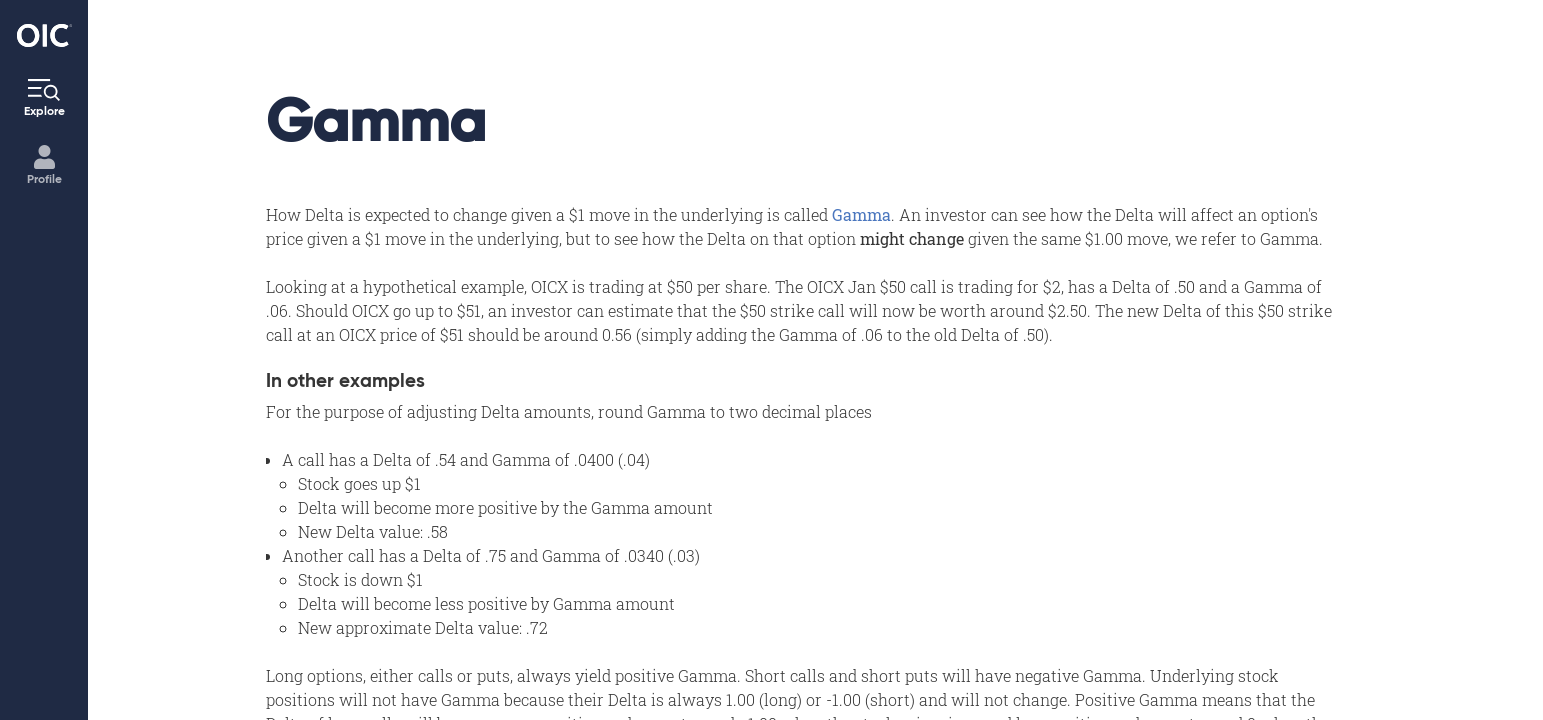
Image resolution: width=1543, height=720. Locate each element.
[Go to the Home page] (44, 35)
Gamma (861, 214)
